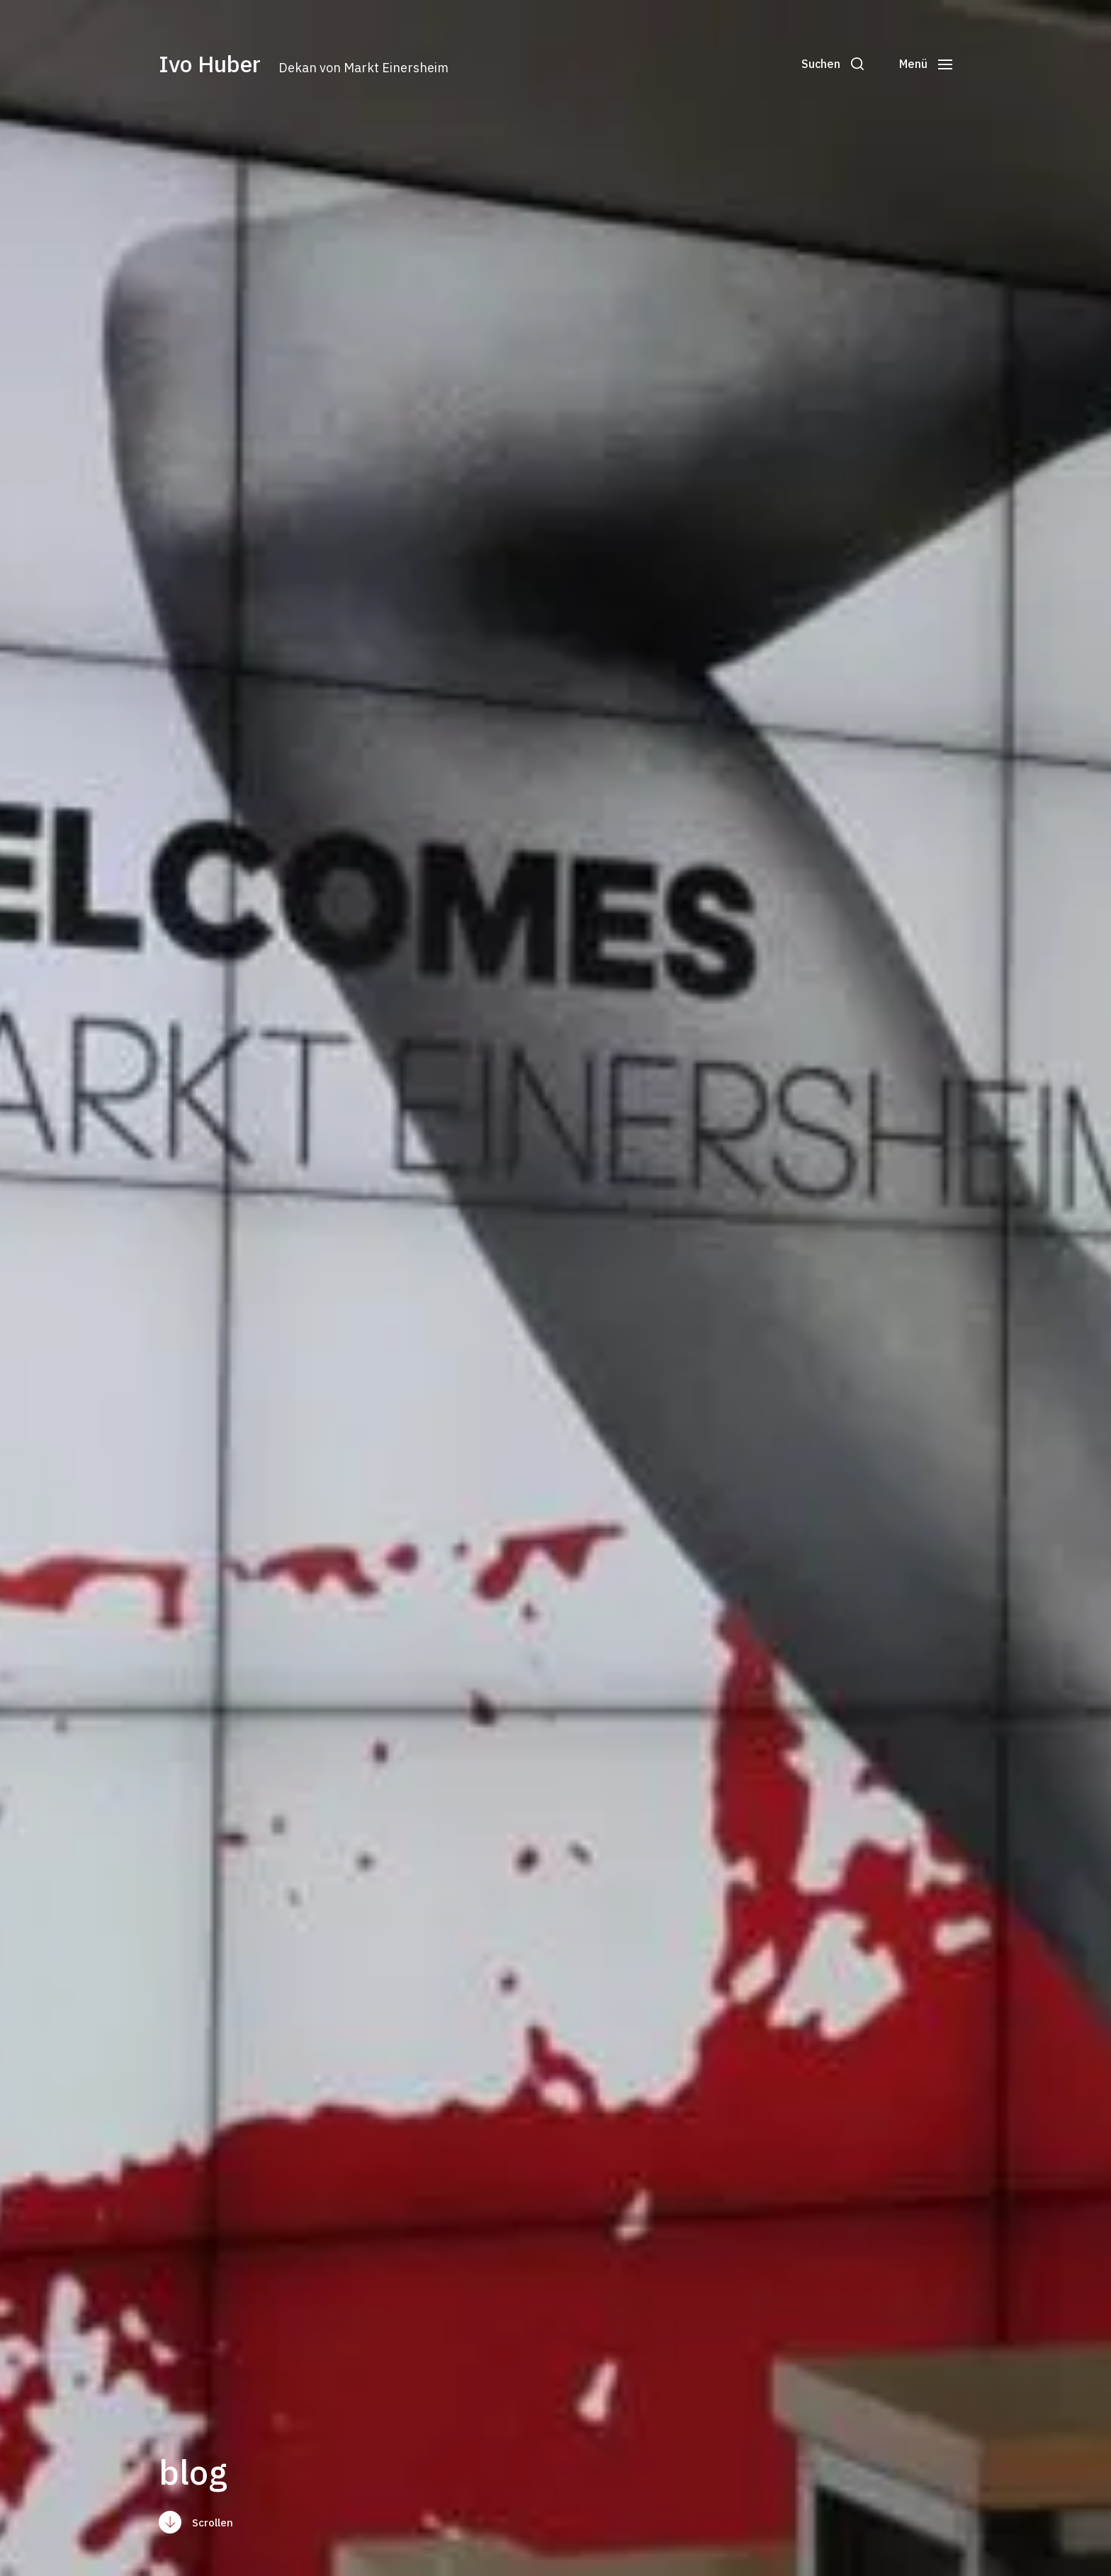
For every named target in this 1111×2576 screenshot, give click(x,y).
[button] (832, 64)
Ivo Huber (210, 63)
